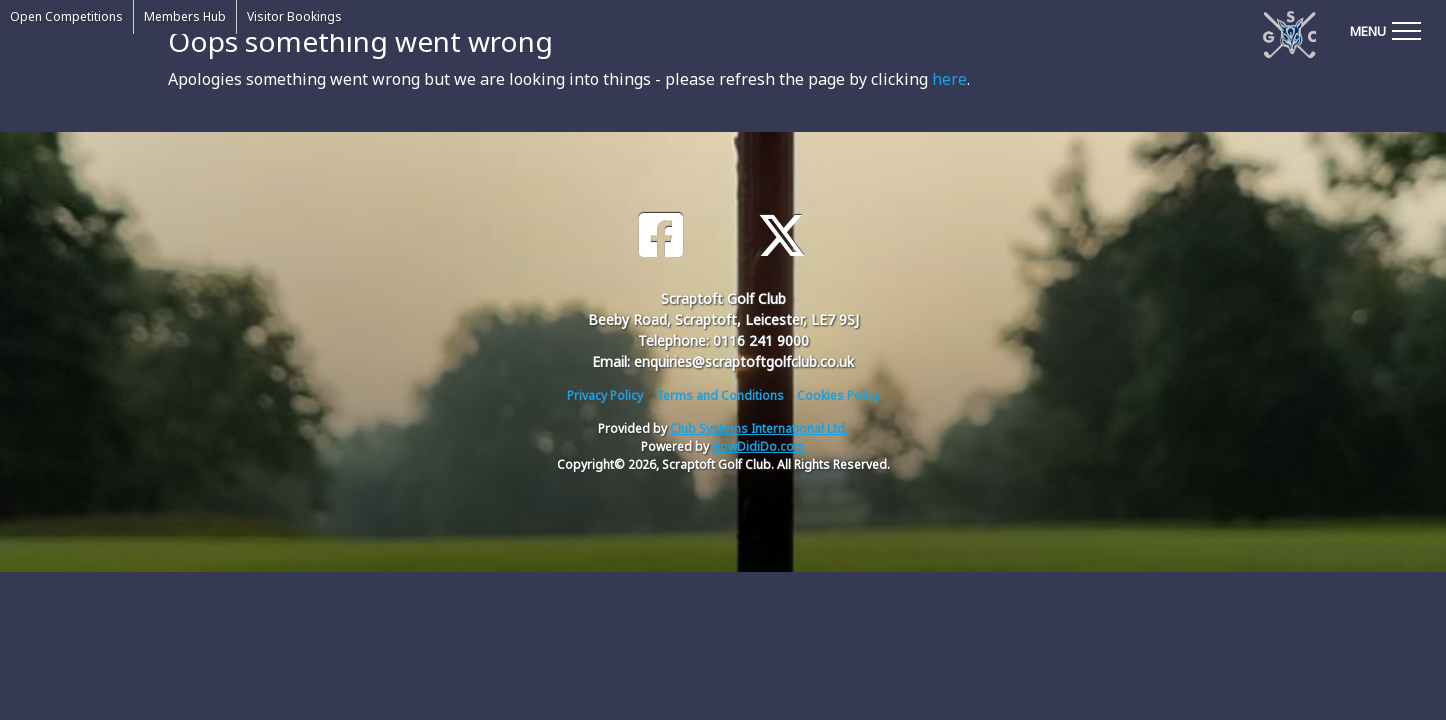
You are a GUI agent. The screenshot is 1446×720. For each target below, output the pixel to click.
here (949, 79)
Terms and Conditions (720, 395)
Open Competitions (66, 16)
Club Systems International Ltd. (759, 428)
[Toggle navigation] (1385, 30)
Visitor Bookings (294, 16)
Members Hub (185, 16)
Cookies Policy (838, 395)
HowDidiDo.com (758, 446)
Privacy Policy (605, 395)
